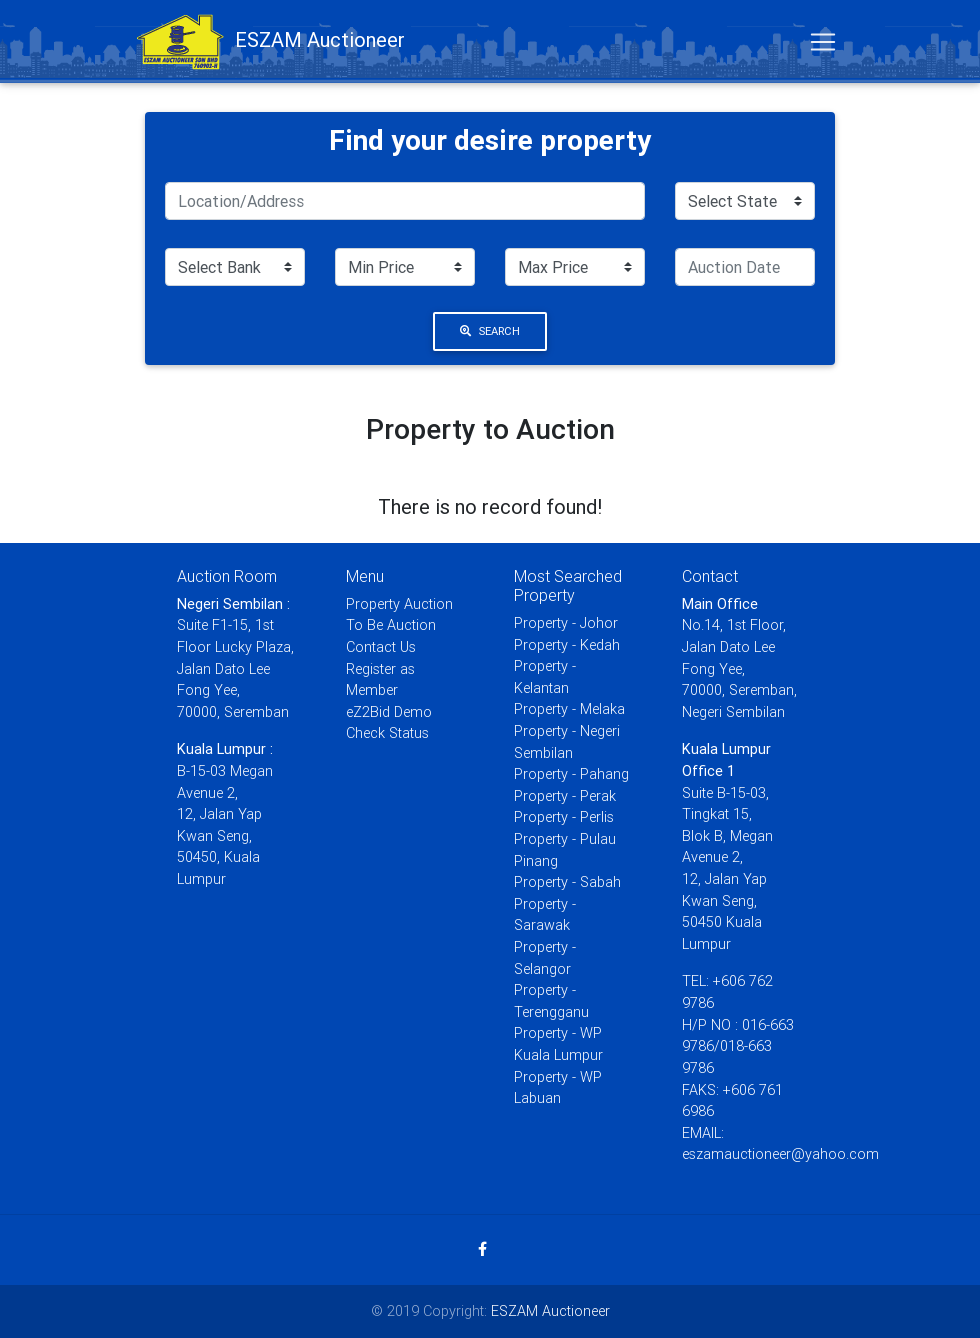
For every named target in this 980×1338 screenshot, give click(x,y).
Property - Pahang (571, 774)
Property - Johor (566, 623)
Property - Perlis (564, 817)
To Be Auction (391, 625)
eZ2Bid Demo (389, 712)
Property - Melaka (569, 709)
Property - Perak (565, 796)
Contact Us (381, 647)
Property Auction (399, 604)
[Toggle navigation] (823, 46)
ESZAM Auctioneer (550, 1311)
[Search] (405, 201)
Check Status (387, 733)
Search (490, 331)
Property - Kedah (567, 645)
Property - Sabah (567, 882)
